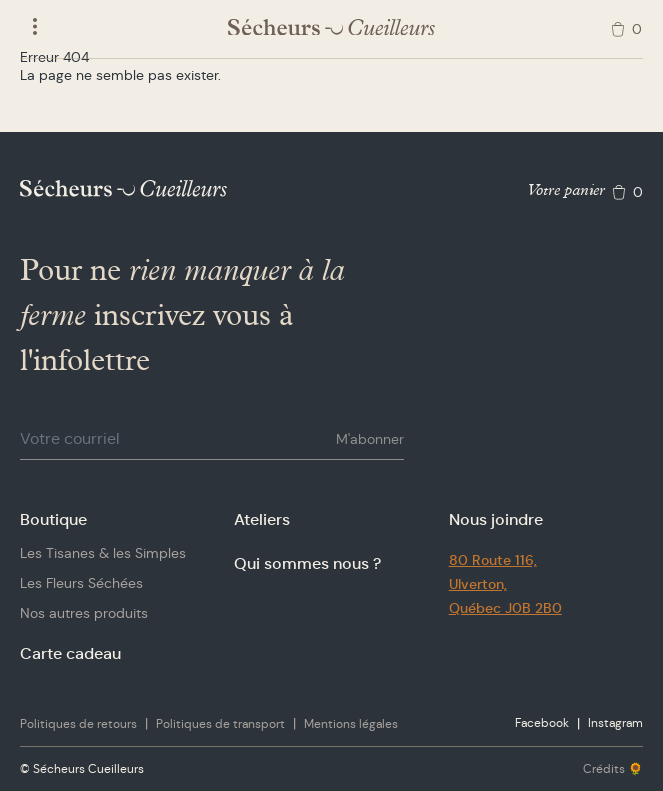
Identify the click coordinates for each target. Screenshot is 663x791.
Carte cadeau (70, 653)
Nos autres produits (84, 613)
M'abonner (370, 439)
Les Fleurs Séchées (81, 583)
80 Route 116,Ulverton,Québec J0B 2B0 (505, 584)
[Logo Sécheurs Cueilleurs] (331, 27)
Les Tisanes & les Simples (103, 553)
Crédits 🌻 (613, 768)
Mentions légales (351, 723)
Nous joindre (496, 519)
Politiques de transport (220, 723)
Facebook (542, 722)
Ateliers (262, 519)
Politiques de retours (78, 723)
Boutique (53, 519)
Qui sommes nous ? (307, 563)
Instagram (615, 722)
